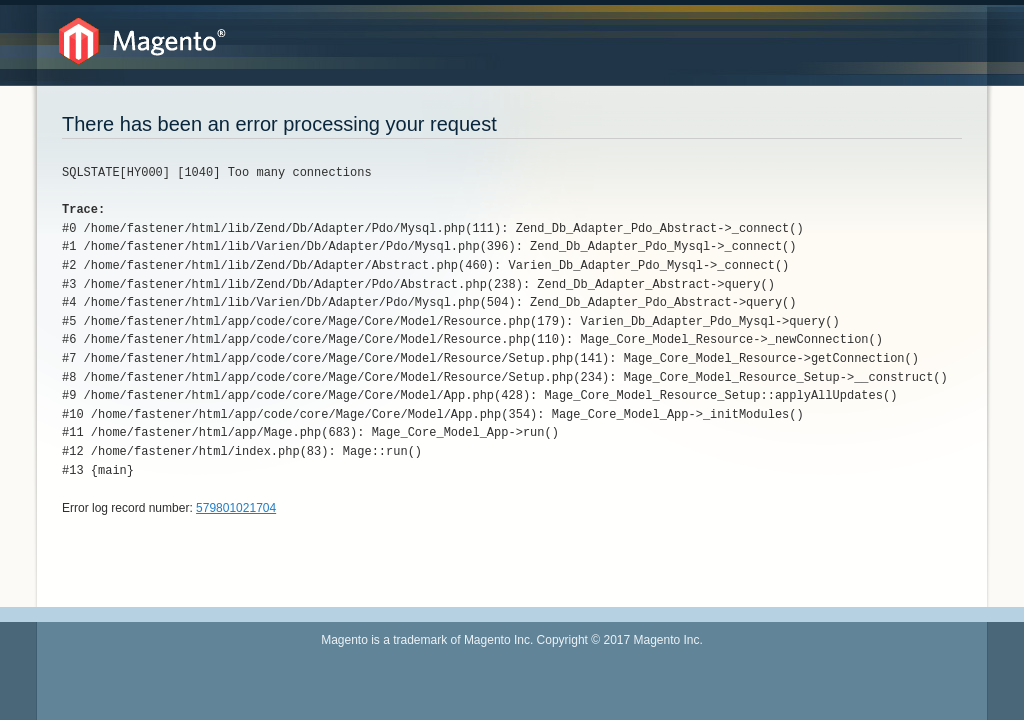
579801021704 (236, 508)
